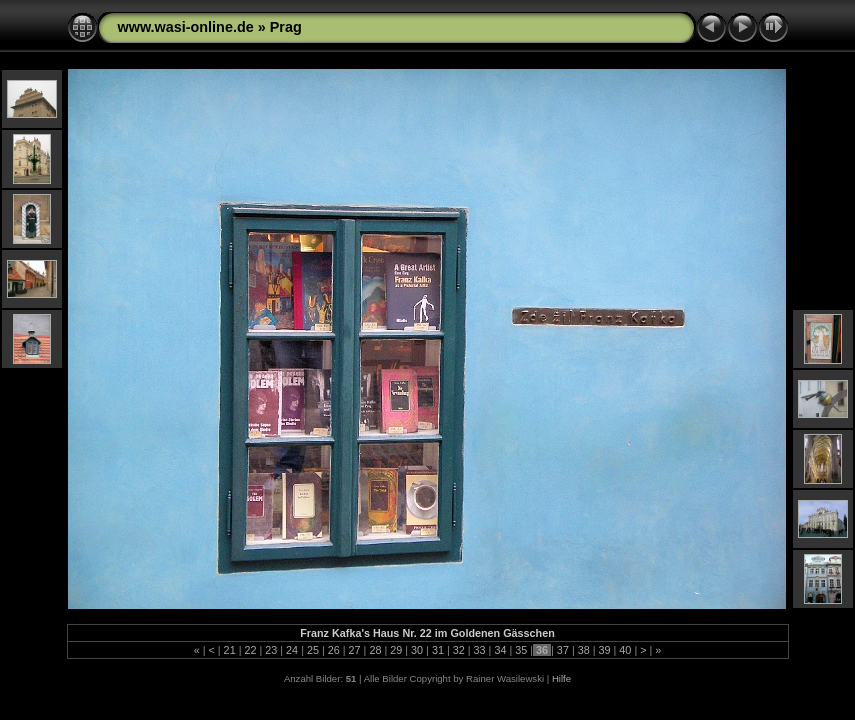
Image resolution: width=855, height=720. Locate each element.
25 (313, 650)
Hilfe (561, 678)
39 (605, 650)
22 (250, 650)
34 (500, 650)
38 (584, 650)
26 (334, 650)
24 (292, 650)
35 (521, 650)
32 (459, 650)
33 (480, 650)
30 (417, 650)
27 (355, 650)
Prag (286, 27)
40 (625, 650)
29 (396, 650)
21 (230, 650)
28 (375, 650)
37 (563, 650)
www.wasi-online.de (186, 27)
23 (271, 650)
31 (438, 650)
